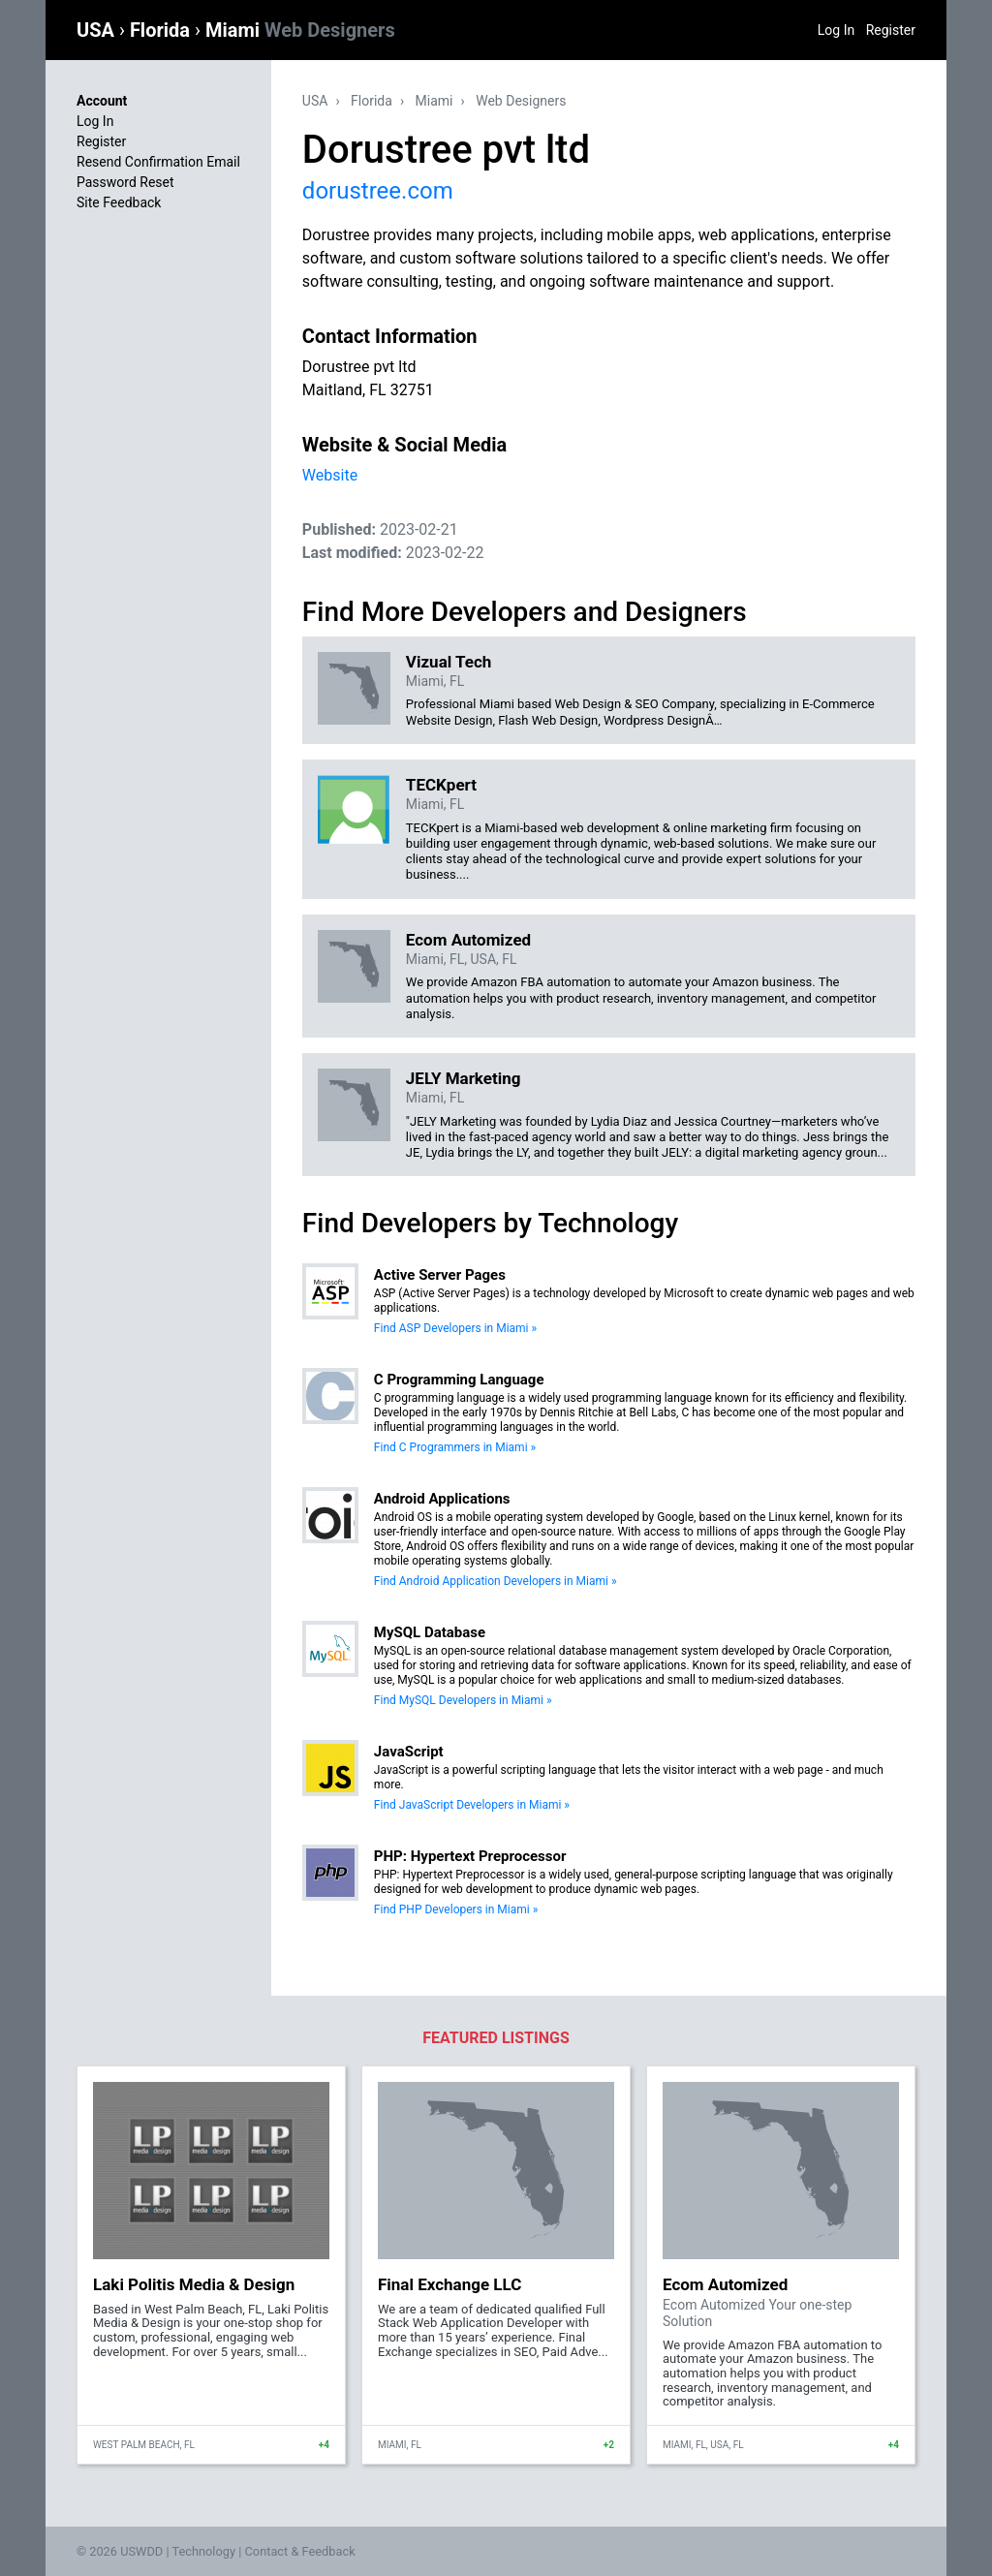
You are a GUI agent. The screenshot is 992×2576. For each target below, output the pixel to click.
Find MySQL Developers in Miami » (463, 1700)
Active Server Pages (440, 1275)
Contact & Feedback (300, 2551)
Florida (162, 30)
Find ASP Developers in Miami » (455, 1328)
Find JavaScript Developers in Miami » (472, 1805)
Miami (300, 30)
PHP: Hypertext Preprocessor (470, 1856)
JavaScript (409, 1751)
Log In (836, 30)
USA (98, 30)
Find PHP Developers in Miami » (456, 1909)
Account (102, 101)
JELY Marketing (463, 1078)
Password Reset (125, 182)
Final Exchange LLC (449, 2284)
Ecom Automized (468, 939)
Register (890, 30)
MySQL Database (429, 1632)
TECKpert (441, 784)
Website (329, 475)
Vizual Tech (448, 661)
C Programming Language (459, 1379)
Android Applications (442, 1498)
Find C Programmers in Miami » (455, 1447)
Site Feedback (119, 202)
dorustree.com (377, 190)
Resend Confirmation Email (158, 162)
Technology (203, 2551)
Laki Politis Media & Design (193, 2284)
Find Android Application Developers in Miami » (495, 1581)
